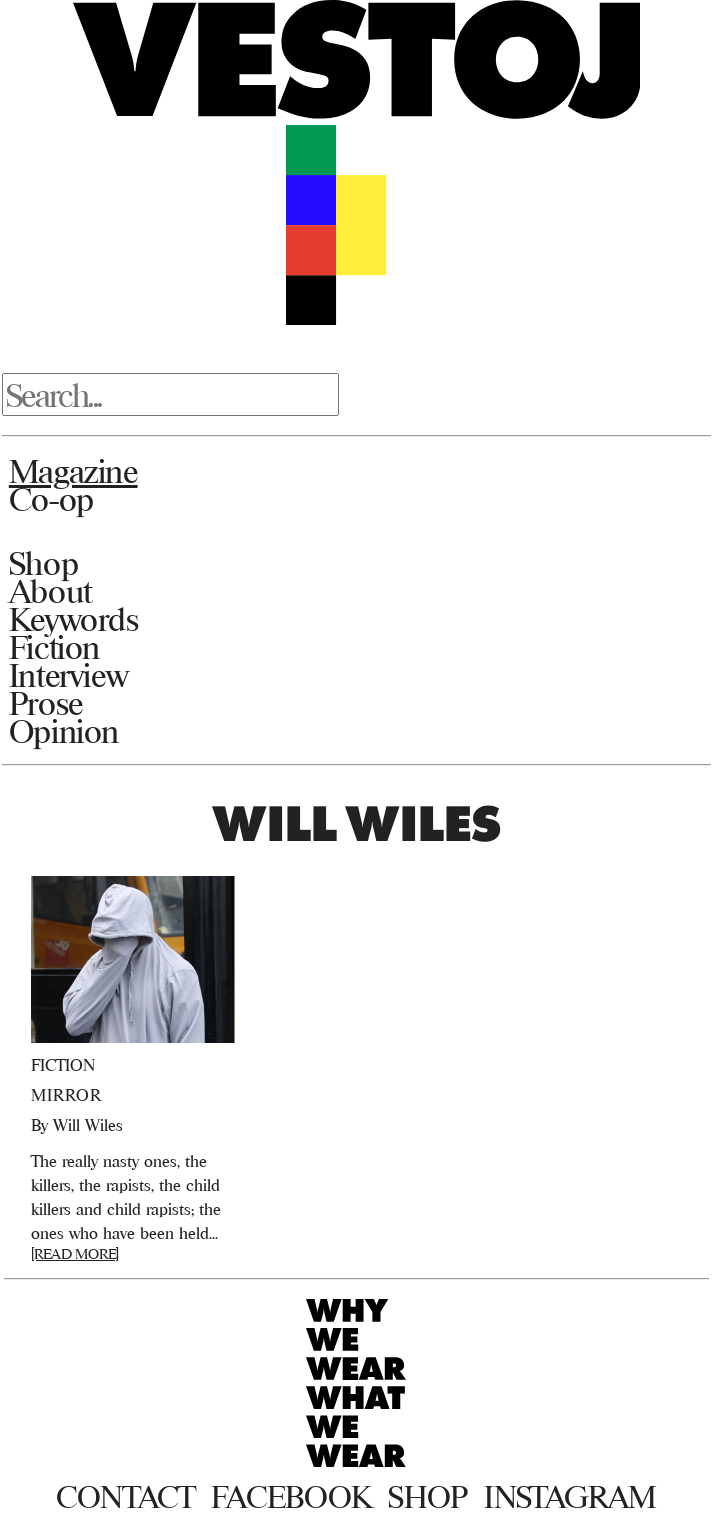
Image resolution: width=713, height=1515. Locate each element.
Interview (68, 675)
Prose (46, 703)
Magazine (73, 471)
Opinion (64, 731)
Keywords (74, 619)
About (50, 591)
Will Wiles (88, 1125)
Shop (43, 563)
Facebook (291, 1497)
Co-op (51, 499)
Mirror (66, 1095)
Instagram (570, 1497)
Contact (125, 1497)
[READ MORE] (75, 1253)
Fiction (54, 647)
